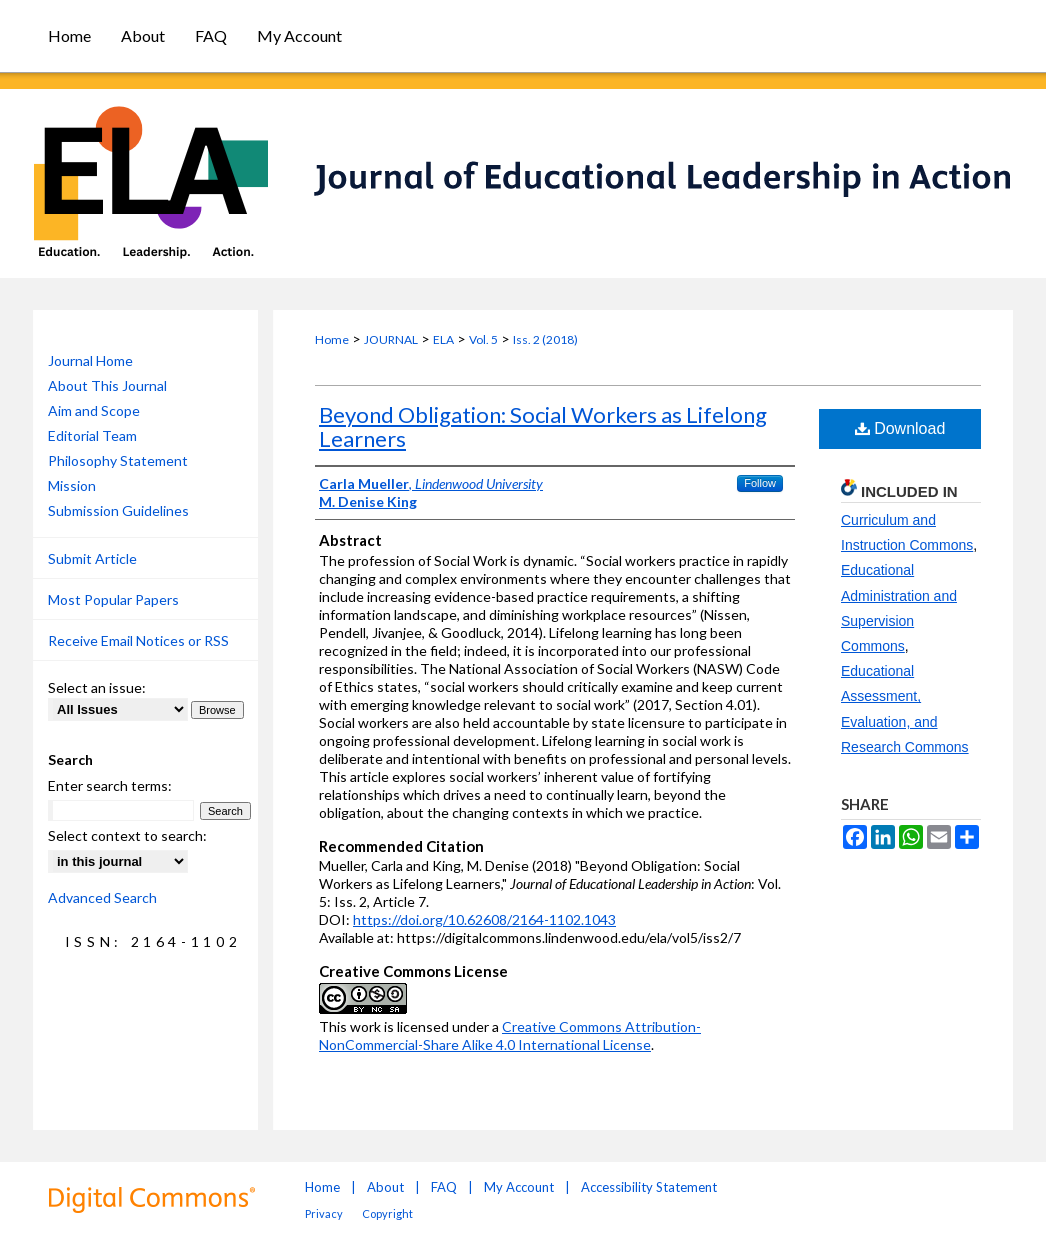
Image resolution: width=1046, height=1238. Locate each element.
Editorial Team (92, 435)
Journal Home (90, 360)
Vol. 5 (483, 339)
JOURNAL (391, 339)
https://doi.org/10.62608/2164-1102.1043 (484, 919)
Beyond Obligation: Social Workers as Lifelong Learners (543, 426)
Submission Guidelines (118, 510)
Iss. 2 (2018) (545, 339)
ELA (443, 339)
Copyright (387, 1213)
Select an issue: (97, 687)
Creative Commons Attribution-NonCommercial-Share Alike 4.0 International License (510, 1035)
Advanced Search (102, 897)
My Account (519, 1187)
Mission (72, 485)
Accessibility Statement (649, 1187)
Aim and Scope (94, 410)
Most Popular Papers (113, 599)
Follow (760, 483)
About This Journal (107, 385)
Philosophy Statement (118, 460)
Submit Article (92, 558)
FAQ (444, 1187)
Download (900, 428)
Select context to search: (127, 835)
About (385, 1187)
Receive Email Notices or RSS (138, 640)
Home (332, 339)
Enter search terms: (110, 785)
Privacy (324, 1213)
